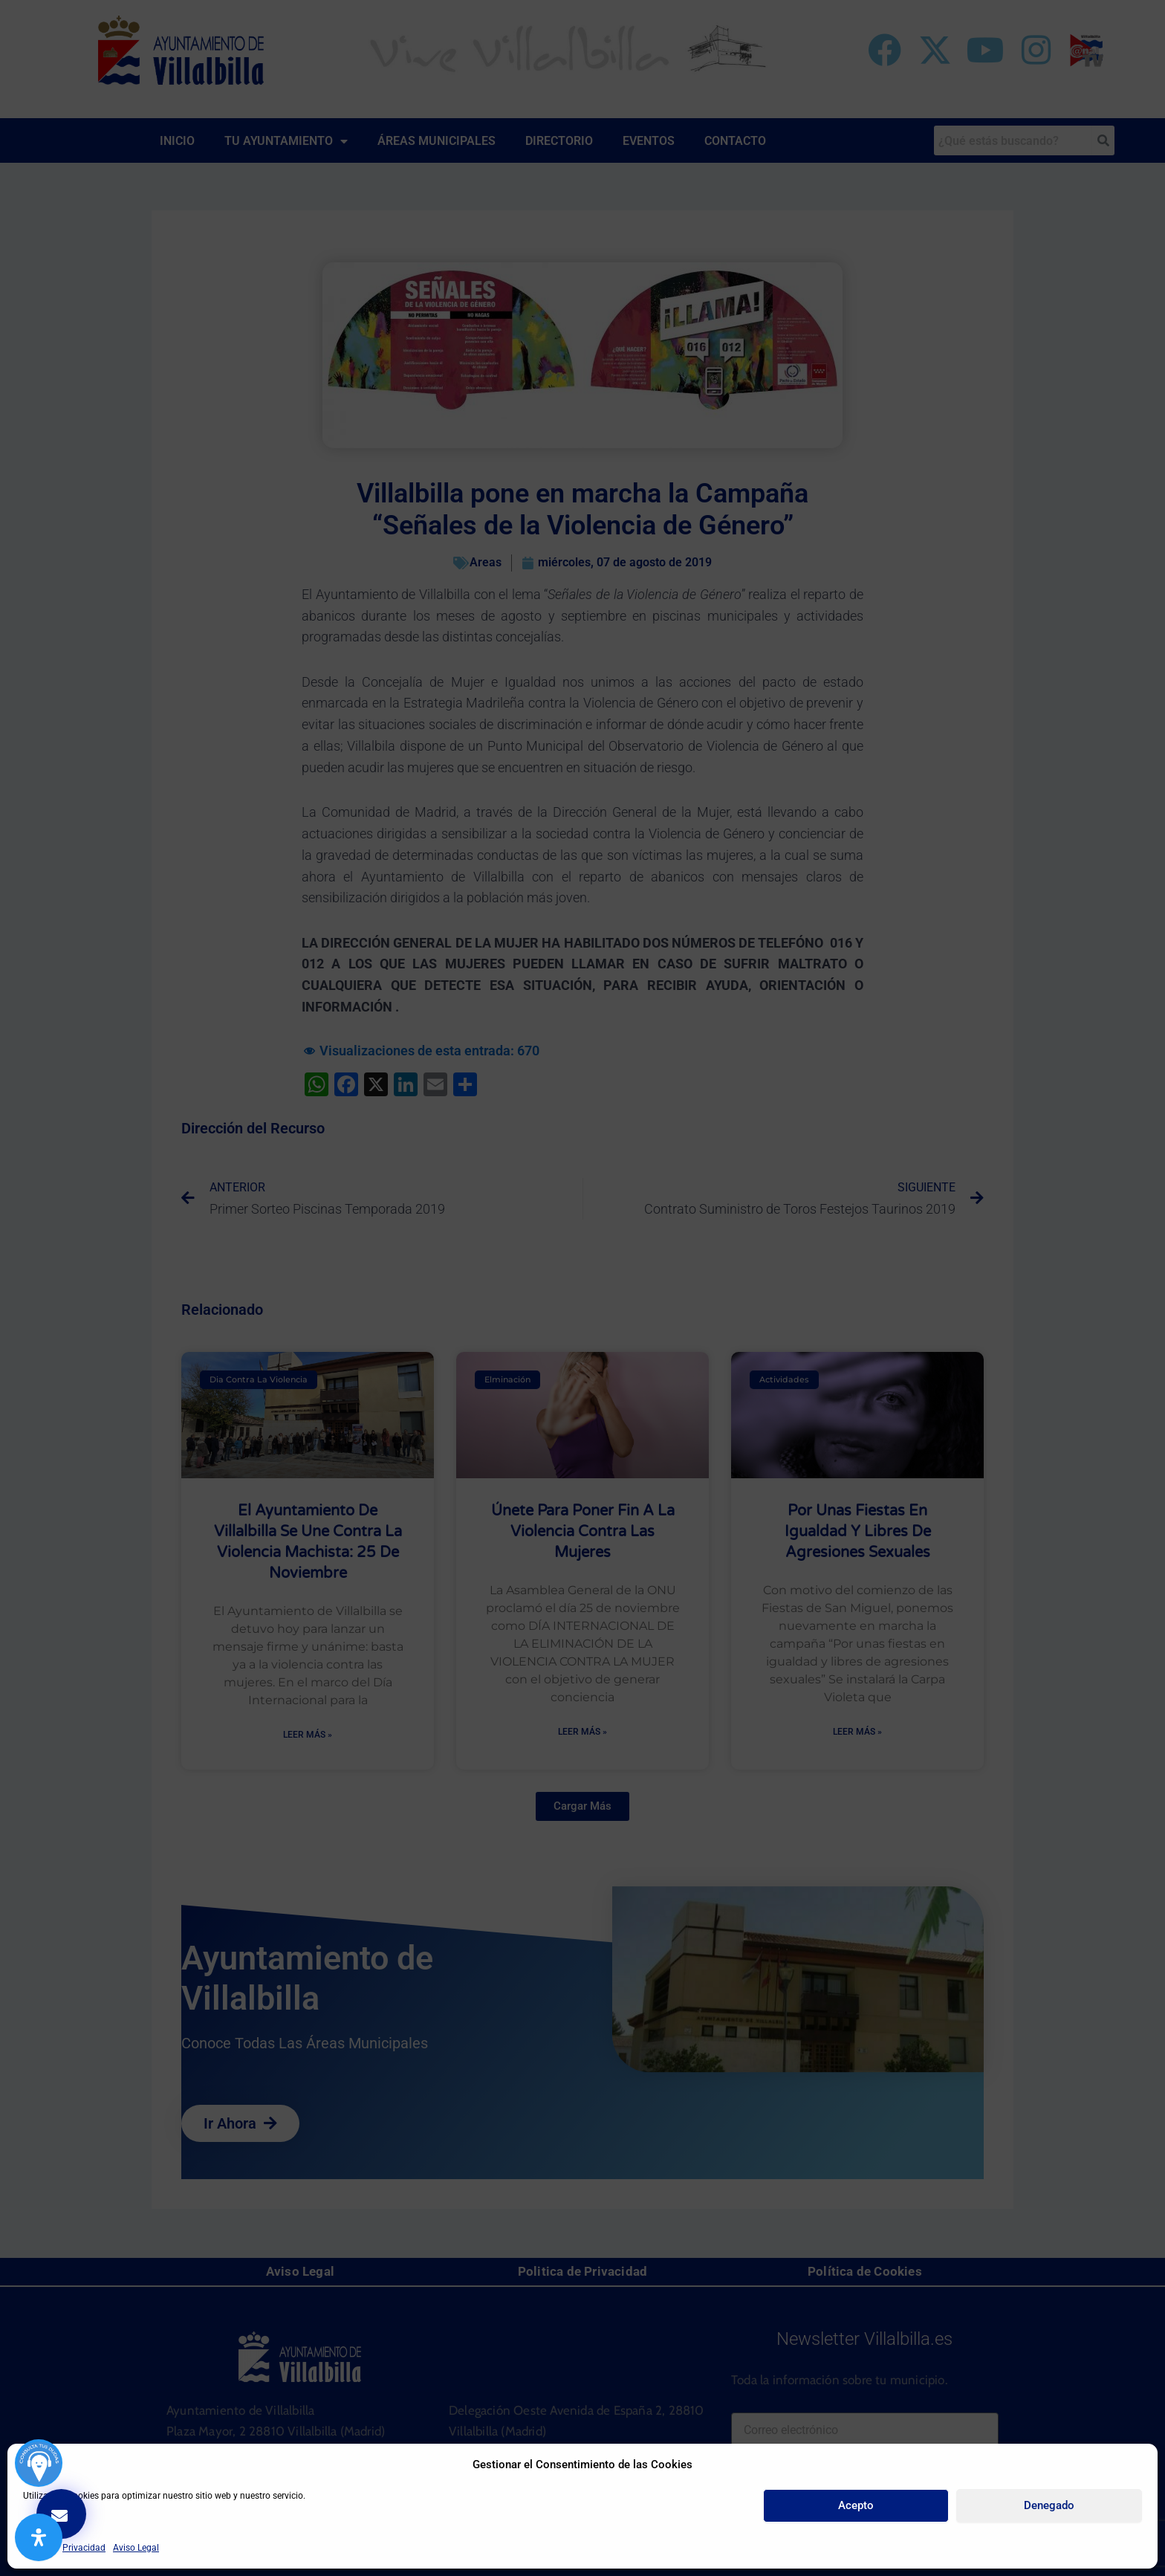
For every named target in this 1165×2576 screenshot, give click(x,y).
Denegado (1049, 2505)
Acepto (856, 2505)
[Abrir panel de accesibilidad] (38, 2537)
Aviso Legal (136, 2548)
